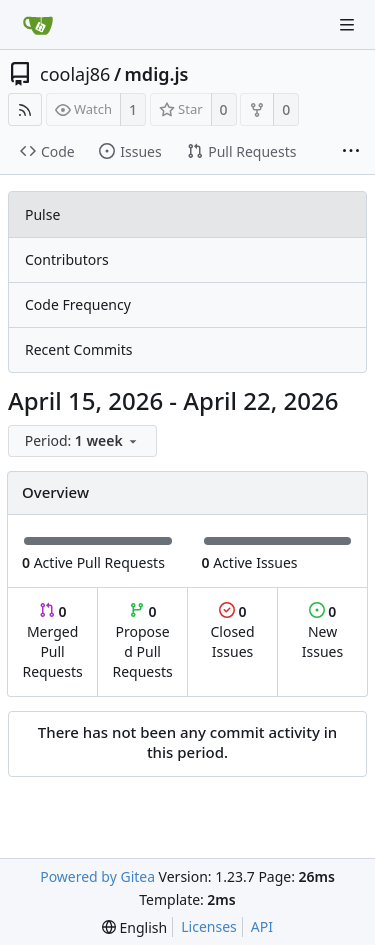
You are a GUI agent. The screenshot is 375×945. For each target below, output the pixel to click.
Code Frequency (78, 304)
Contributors (67, 259)
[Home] (38, 25)
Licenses (209, 926)
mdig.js (157, 74)
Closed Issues (232, 631)
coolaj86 (75, 74)
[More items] (351, 152)
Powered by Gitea (97, 876)
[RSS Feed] (25, 109)
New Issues (322, 631)
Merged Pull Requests (52, 641)
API (262, 926)
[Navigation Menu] (347, 25)
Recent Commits (78, 349)
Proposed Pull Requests (143, 641)
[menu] (84, 441)
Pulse (42, 214)
